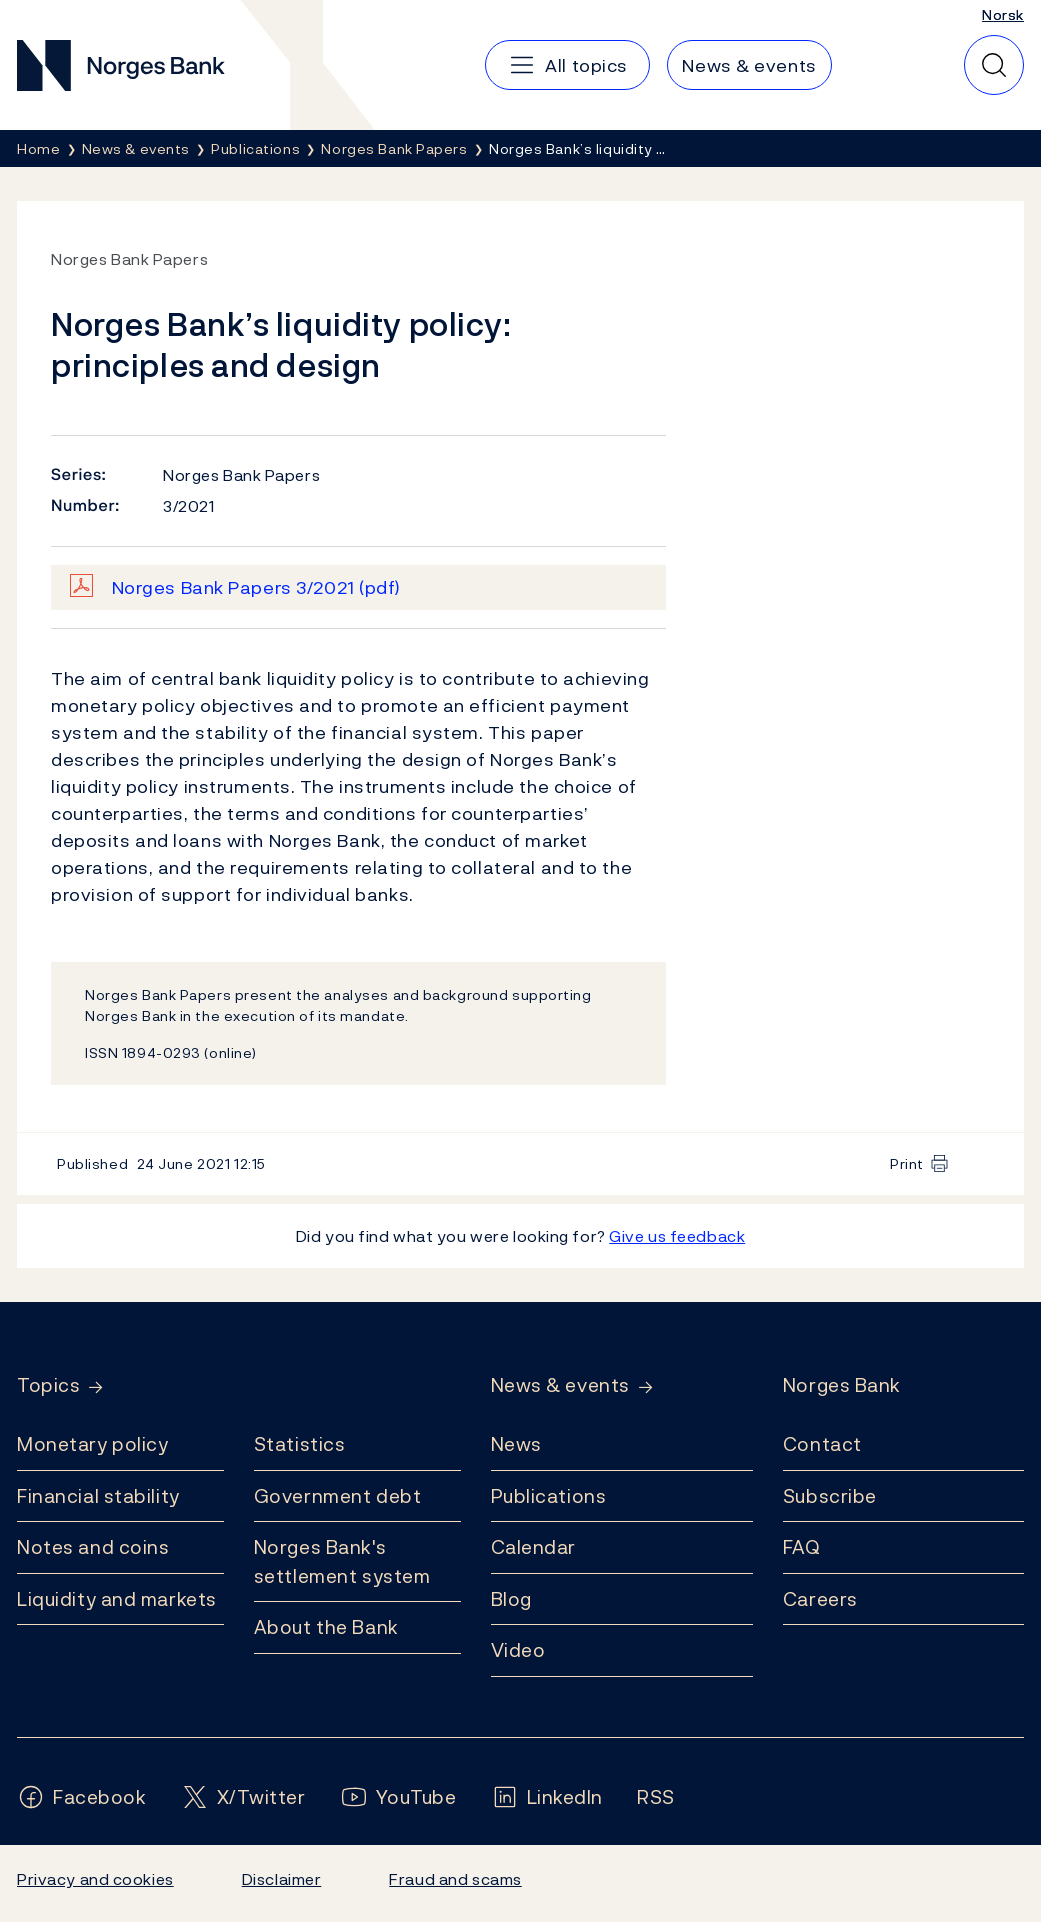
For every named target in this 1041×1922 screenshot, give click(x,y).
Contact (822, 1444)
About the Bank (326, 1627)
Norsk (1003, 14)
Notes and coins (93, 1547)
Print (907, 1163)
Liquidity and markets (117, 1599)
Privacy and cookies (95, 1879)
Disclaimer (282, 1879)
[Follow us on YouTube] (398, 1797)
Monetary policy (92, 1444)
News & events (560, 1385)
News (516, 1444)
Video (518, 1650)
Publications (549, 1496)
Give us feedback (677, 1236)
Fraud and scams (455, 1879)
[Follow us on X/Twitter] (243, 1797)
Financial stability (98, 1496)
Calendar (534, 1547)
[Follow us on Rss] (656, 1797)
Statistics (300, 1444)
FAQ (802, 1547)
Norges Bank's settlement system (342, 1561)
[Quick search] (994, 65)
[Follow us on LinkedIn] (547, 1797)
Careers (820, 1599)
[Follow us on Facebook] (82, 1797)
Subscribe (830, 1496)
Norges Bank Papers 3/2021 (256, 587)
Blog (511, 1599)
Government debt (337, 1496)
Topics (48, 1385)
